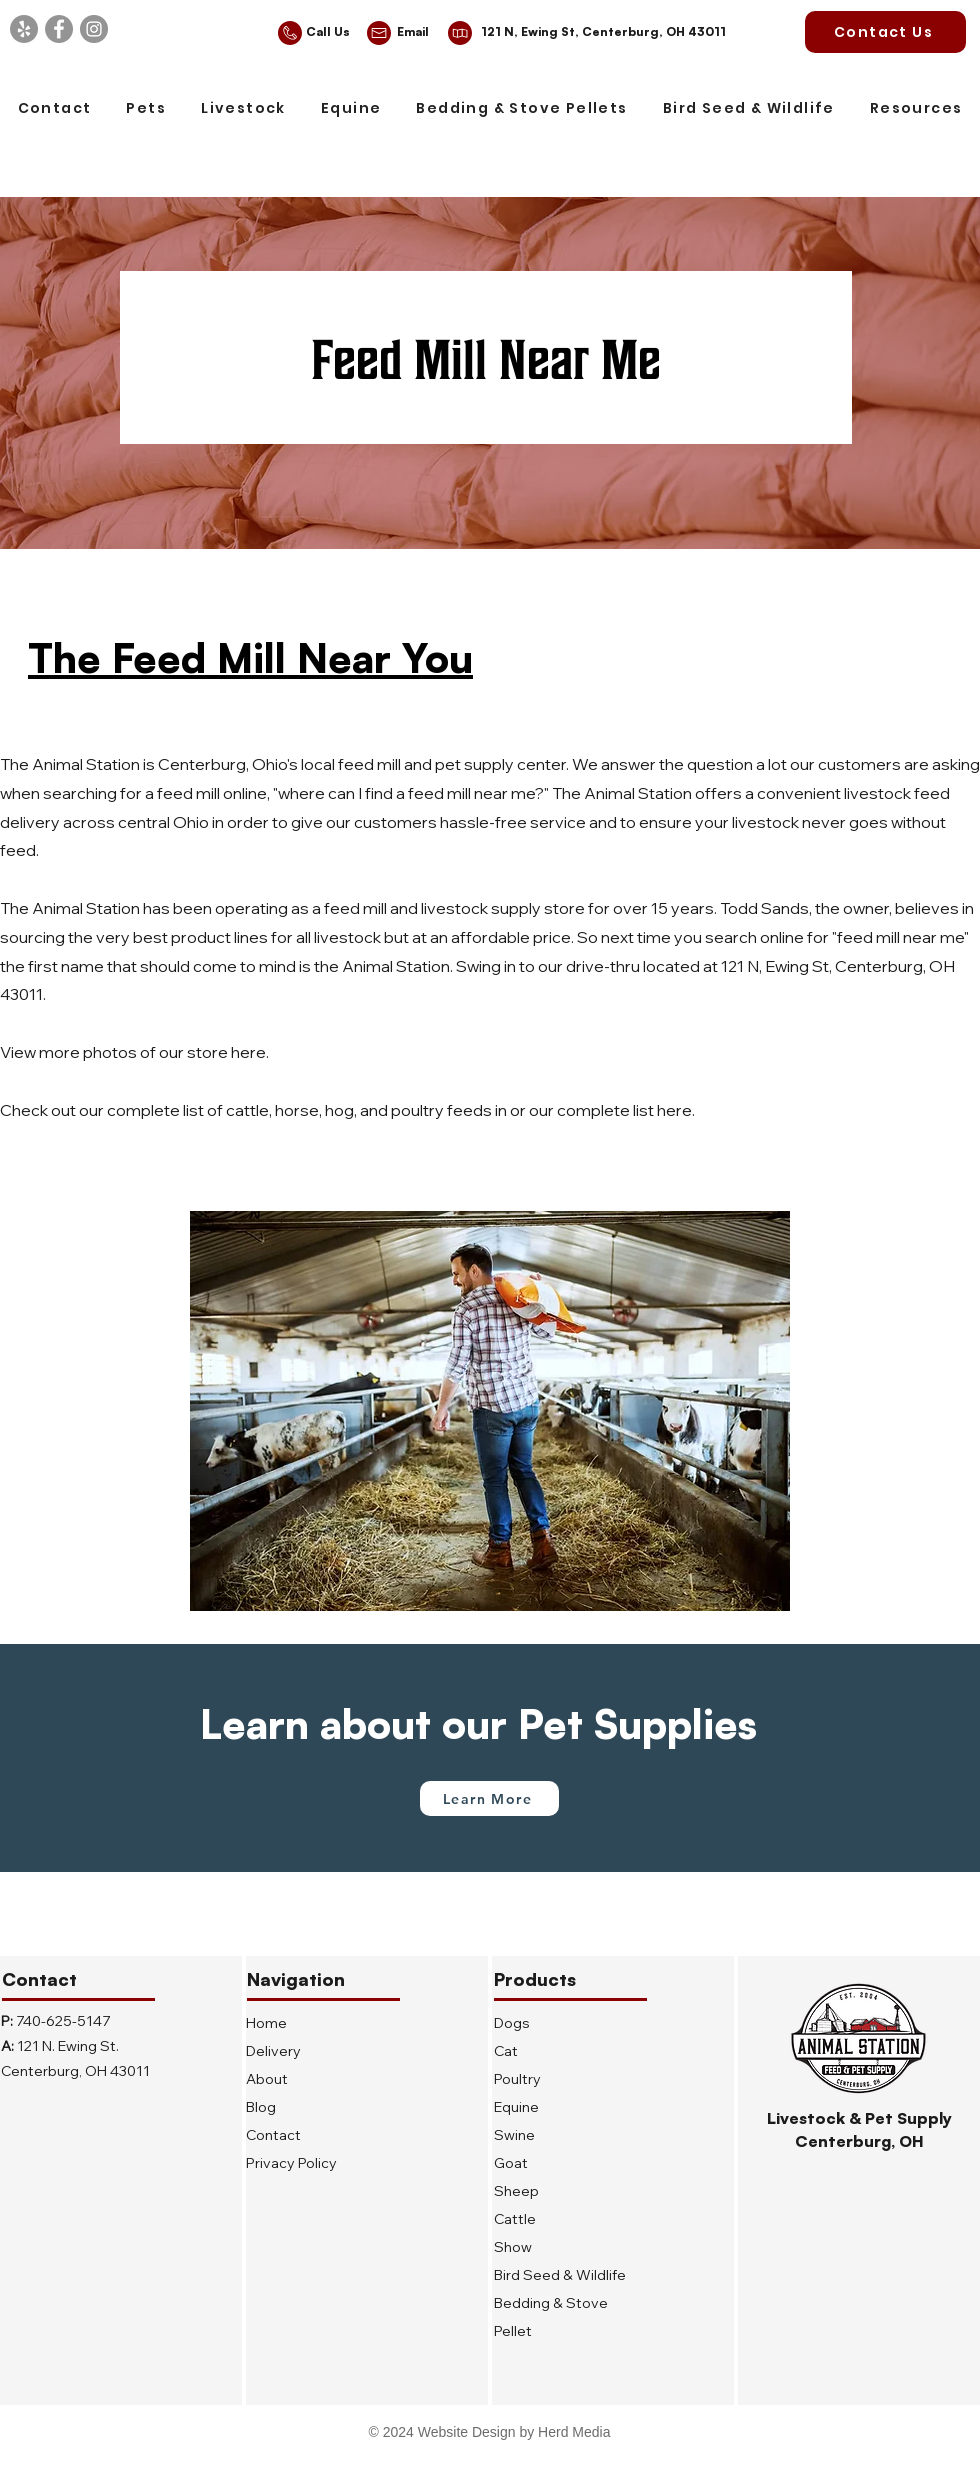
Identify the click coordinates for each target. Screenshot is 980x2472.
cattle (247, 1110)
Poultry (517, 2079)
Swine (514, 2135)
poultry (417, 1110)
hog (339, 1110)
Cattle (515, 2219)
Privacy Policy (291, 2163)
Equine (516, 2107)
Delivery (273, 2051)
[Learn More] (489, 1798)
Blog (261, 2107)
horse (297, 1110)
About (267, 2079)
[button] (146, 109)
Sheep (516, 2191)
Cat (506, 2051)
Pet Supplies (637, 1724)
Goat (511, 2163)
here (248, 1052)
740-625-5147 (63, 2021)
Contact (273, 2135)
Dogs (512, 2023)
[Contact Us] (885, 32)
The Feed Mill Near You (250, 658)
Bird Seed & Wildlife (560, 2275)
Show (513, 2247)
